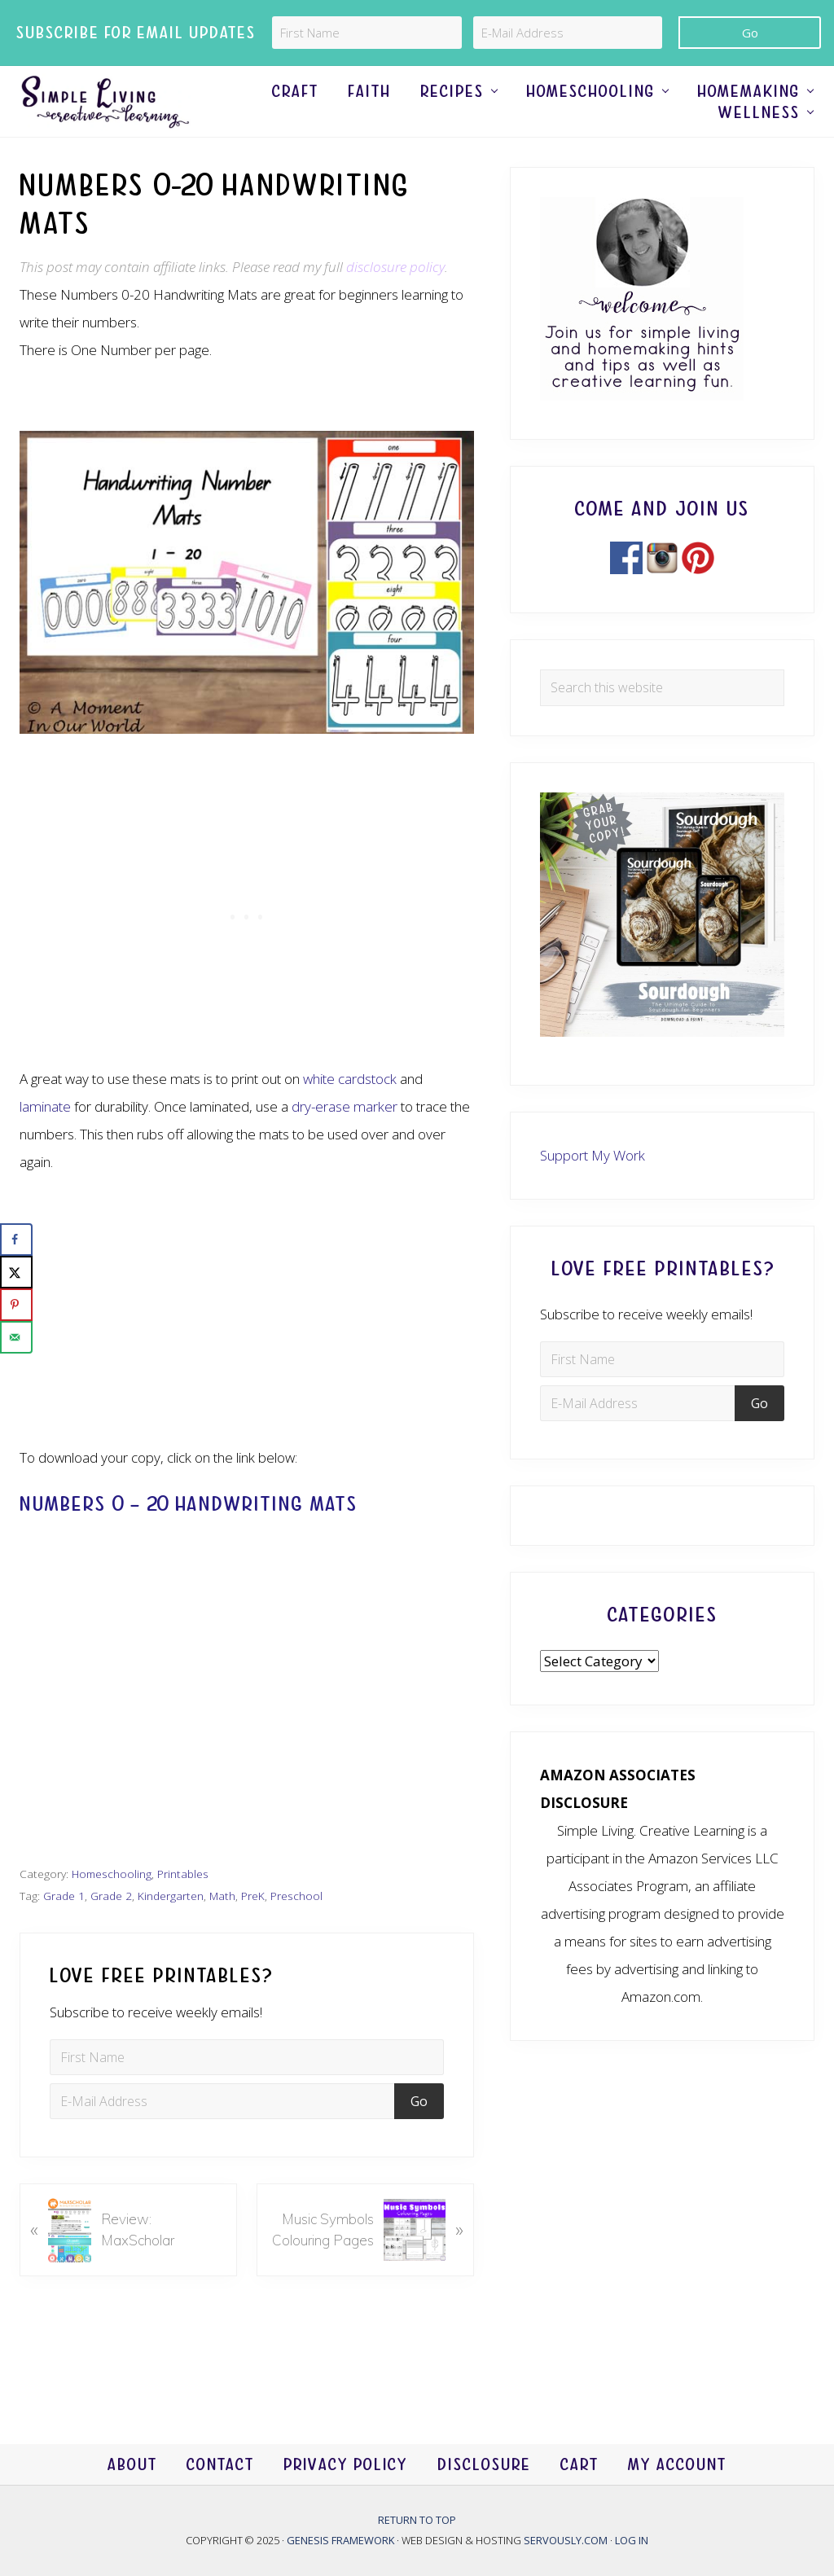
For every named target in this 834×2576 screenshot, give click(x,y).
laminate (45, 1140)
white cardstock (350, 1113)
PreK (253, 1929)
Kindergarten (171, 1929)
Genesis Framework (342, 2541)
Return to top (417, 2519)
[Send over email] (16, 1337)
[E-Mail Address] (568, 32)
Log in (631, 2541)
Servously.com (566, 2541)
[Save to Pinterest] (16, 1304)
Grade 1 (64, 1929)
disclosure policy (395, 301)
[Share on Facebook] (16, 1239)
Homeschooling (111, 1908)
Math (222, 1929)
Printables (182, 1908)
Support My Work (592, 1189)
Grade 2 (111, 1929)
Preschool (296, 1929)
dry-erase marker (344, 1140)
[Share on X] (16, 1272)
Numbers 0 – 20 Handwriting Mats (189, 1538)
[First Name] (367, 32)
